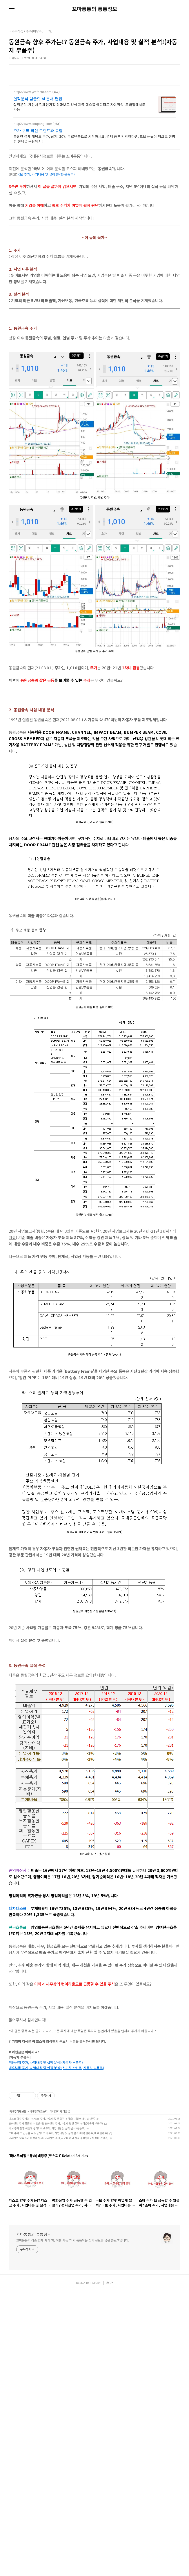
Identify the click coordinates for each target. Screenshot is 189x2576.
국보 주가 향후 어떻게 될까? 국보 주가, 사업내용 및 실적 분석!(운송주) (47, 2305)
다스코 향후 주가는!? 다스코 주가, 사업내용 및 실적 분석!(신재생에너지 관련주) (52, 2296)
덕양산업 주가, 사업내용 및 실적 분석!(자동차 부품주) (46, 2178)
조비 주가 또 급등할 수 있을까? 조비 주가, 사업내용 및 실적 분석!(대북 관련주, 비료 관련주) (58, 2310)
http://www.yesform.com (32, 92)
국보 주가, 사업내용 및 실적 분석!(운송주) (46, 174)
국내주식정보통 (17, 2288)
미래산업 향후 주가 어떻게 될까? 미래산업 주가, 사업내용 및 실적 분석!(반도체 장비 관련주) (58, 2315)
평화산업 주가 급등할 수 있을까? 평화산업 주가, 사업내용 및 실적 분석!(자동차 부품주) (56, 2300)
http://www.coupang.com (32, 124)
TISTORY (95, 2567)
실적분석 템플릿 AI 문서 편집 (37, 98)
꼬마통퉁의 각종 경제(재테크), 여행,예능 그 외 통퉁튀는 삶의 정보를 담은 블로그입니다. (72, 2525)
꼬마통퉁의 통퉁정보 (94, 8)
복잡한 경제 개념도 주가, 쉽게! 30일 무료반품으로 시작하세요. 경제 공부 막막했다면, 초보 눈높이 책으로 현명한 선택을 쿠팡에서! (94, 139)
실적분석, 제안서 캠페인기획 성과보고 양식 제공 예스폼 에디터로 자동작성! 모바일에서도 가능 (79, 107)
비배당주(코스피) (39, 2288)
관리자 (109, 2567)
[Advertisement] (92, 714)
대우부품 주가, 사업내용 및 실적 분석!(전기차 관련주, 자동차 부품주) (56, 2183)
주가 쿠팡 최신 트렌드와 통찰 (38, 130)
